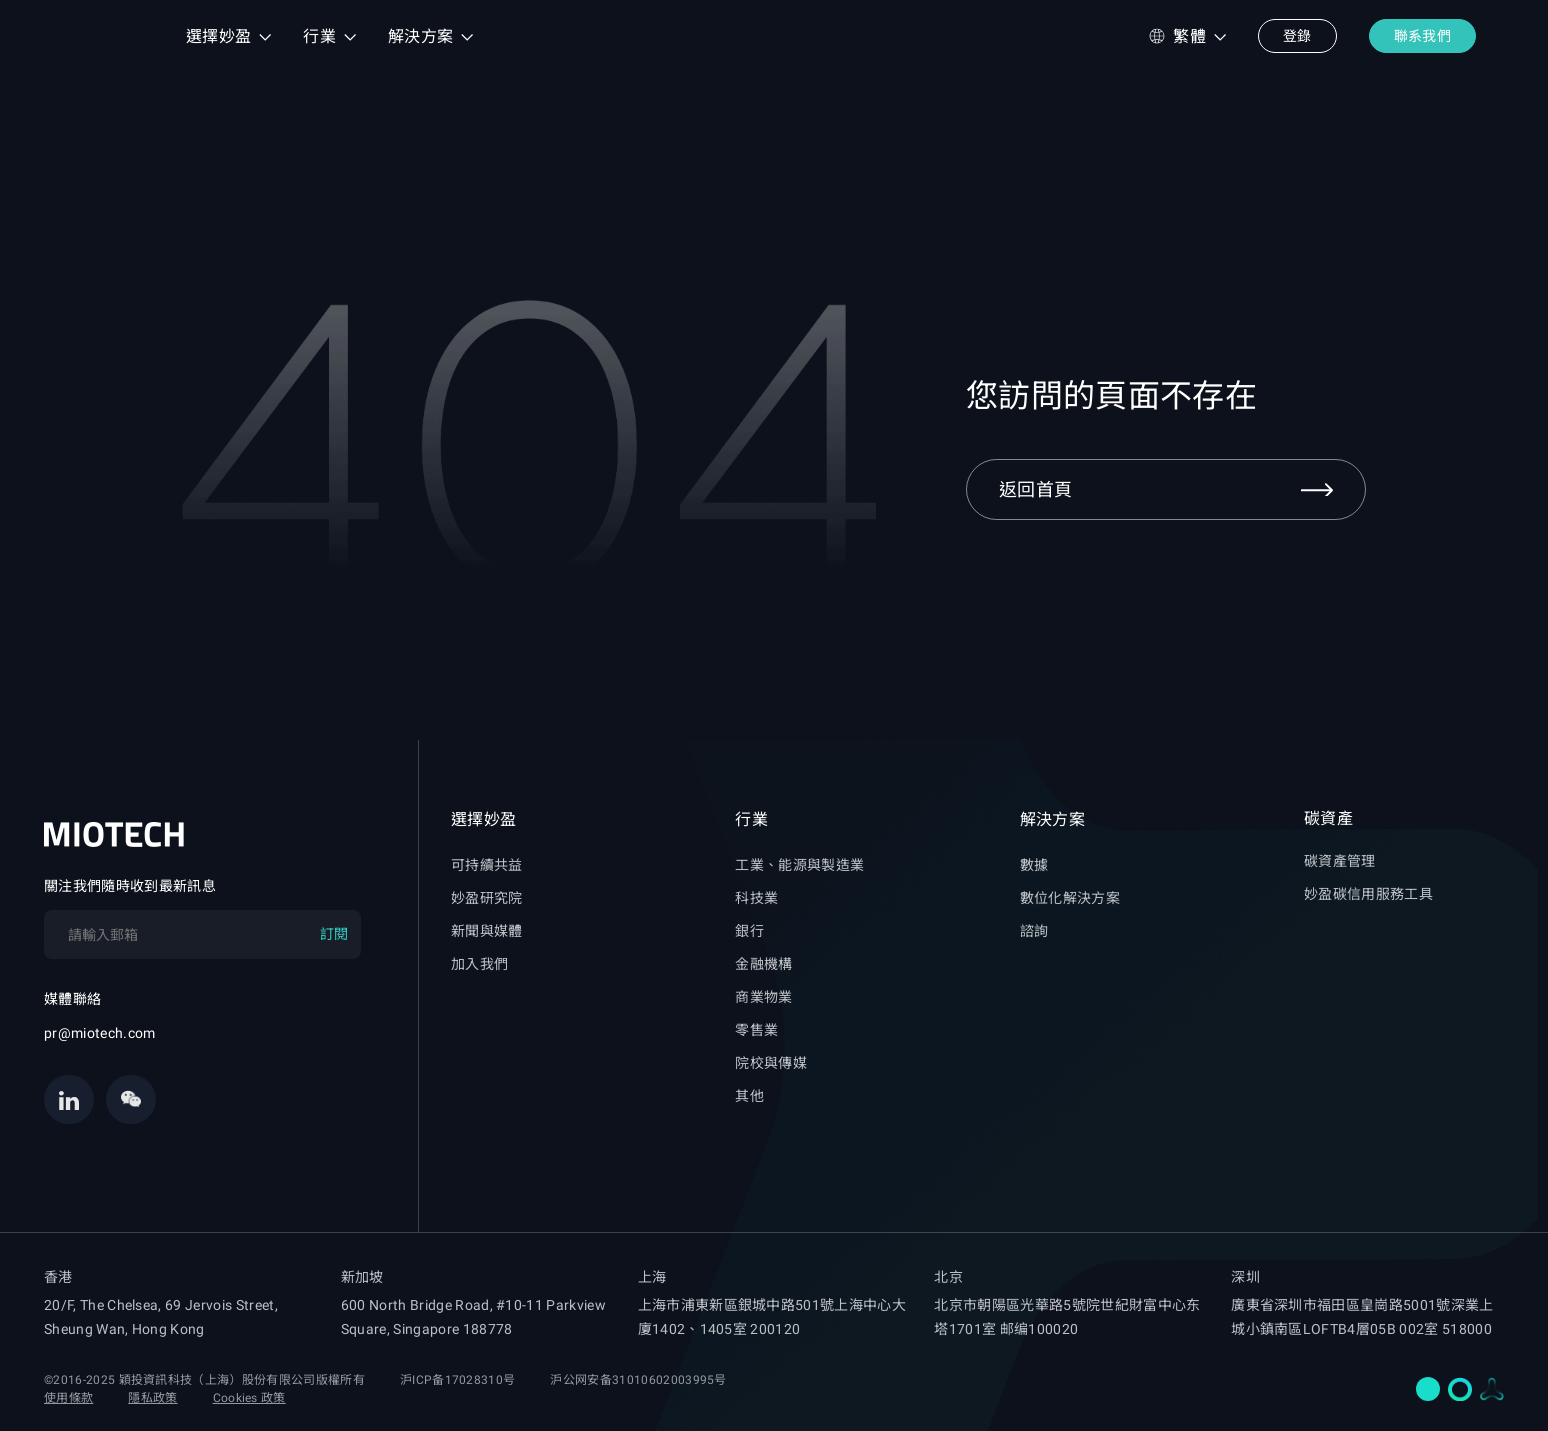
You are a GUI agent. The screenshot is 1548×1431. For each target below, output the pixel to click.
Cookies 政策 (249, 1398)
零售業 (756, 1030)
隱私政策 (152, 1398)
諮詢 (1034, 931)
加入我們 (479, 964)
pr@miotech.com (99, 1033)
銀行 (749, 931)
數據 (1034, 865)
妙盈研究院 (487, 898)
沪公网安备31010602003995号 (638, 1380)
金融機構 (763, 964)
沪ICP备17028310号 (457, 1380)
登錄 (1297, 36)
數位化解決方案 (1070, 898)
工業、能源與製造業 (799, 865)
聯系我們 (1422, 36)
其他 (749, 1096)
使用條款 (68, 1398)
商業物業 (763, 997)
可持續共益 (487, 865)
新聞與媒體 (487, 931)
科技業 (756, 898)
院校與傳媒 (771, 1063)
